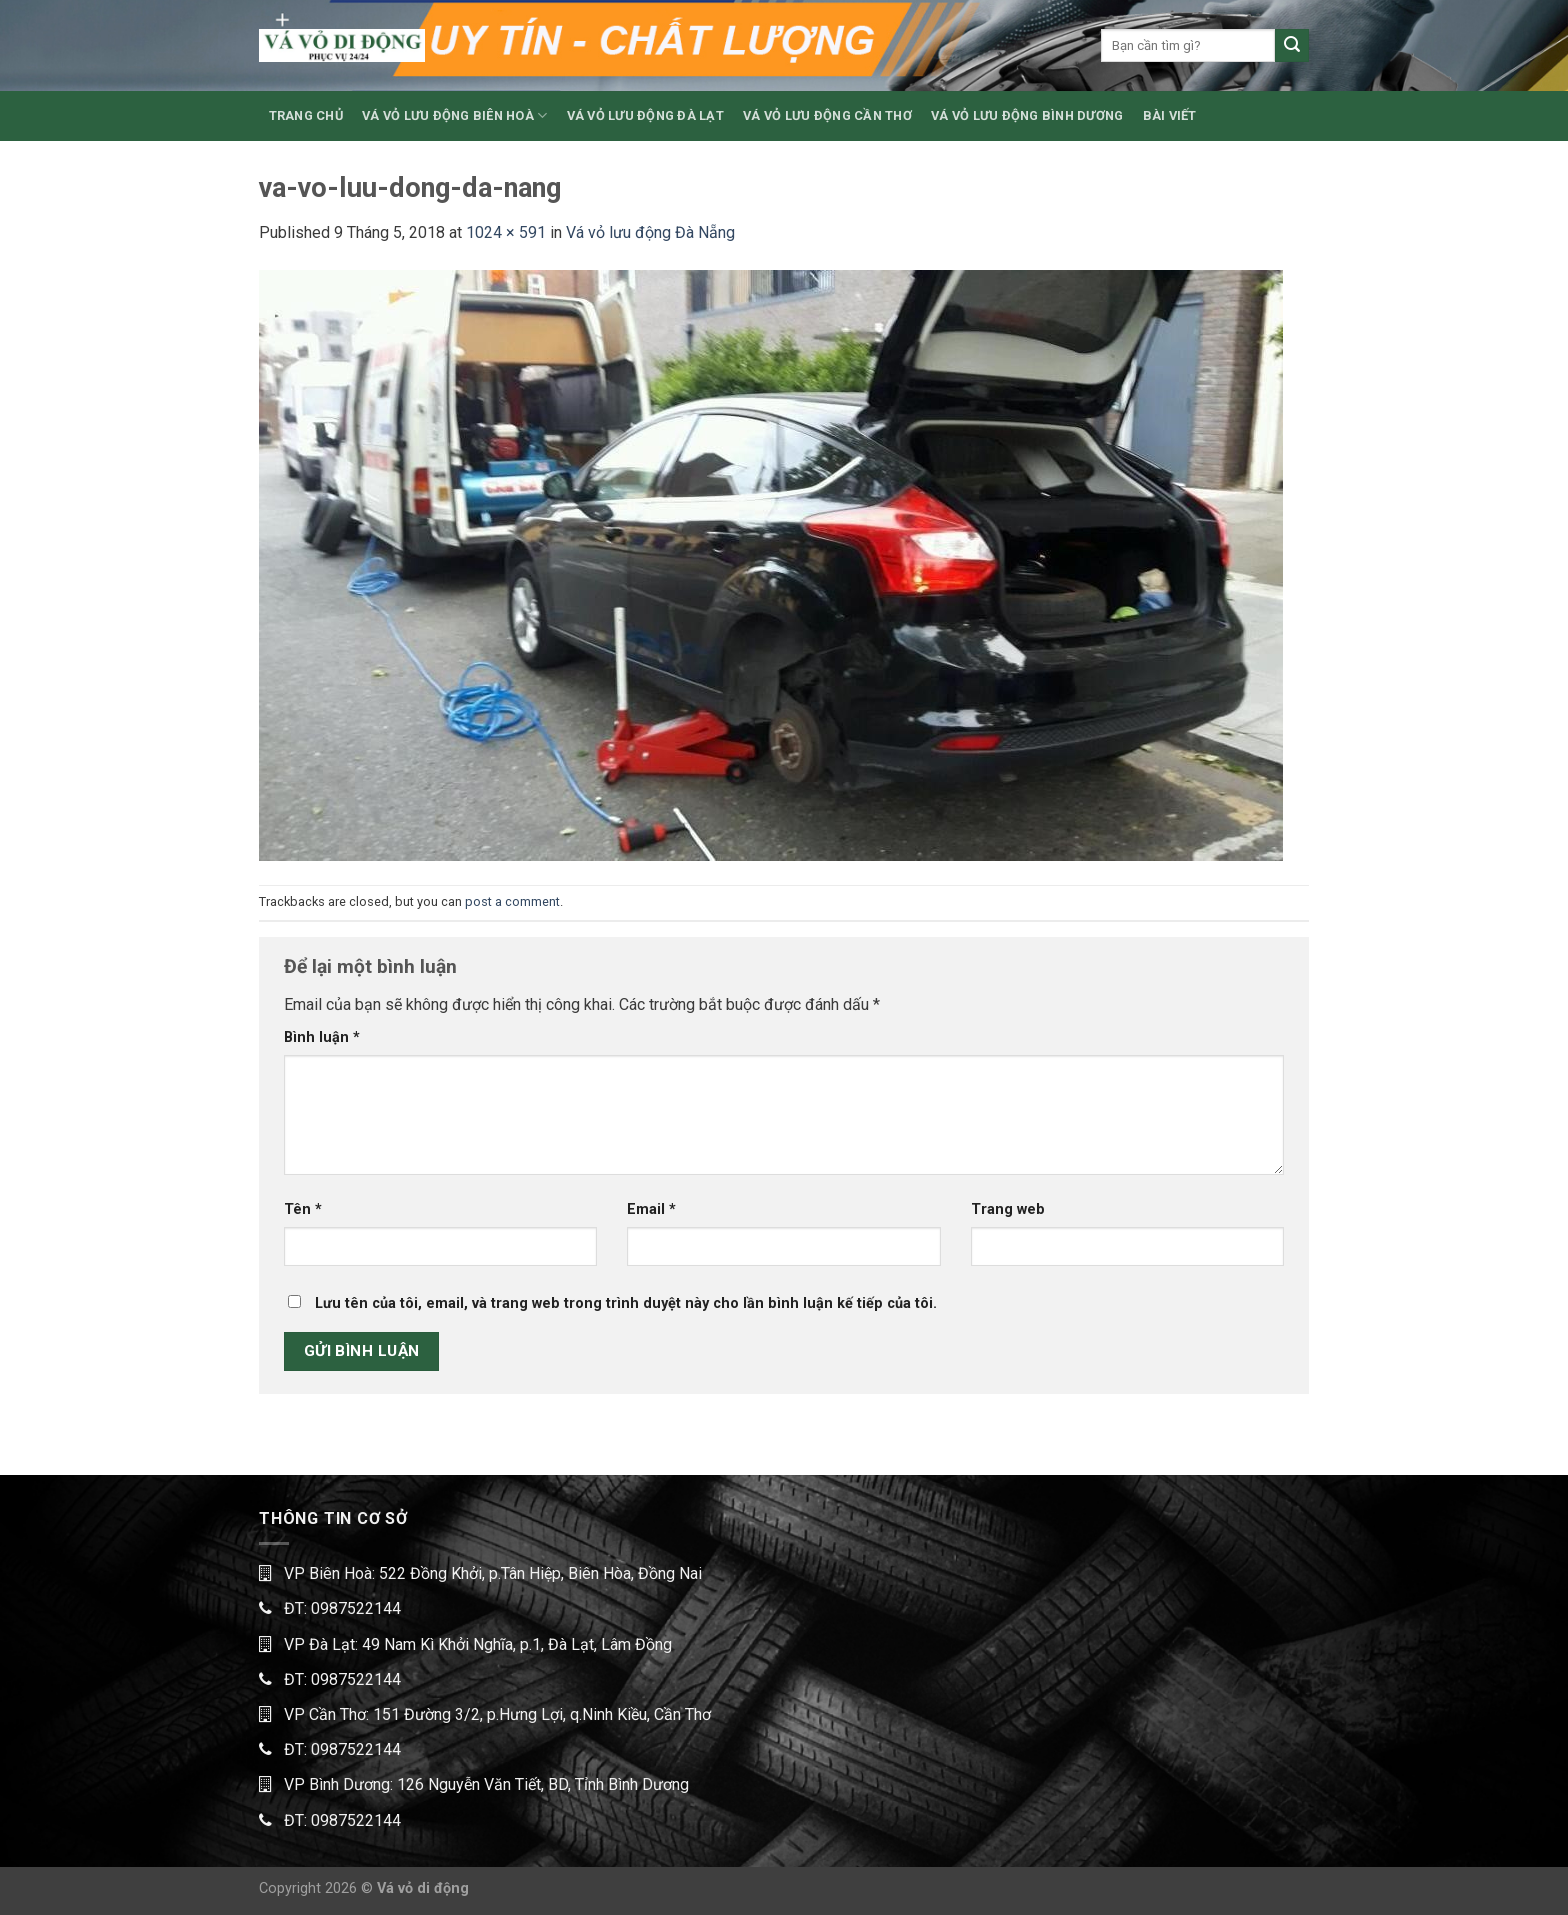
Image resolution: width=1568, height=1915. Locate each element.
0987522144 (356, 1608)
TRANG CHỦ (306, 115)
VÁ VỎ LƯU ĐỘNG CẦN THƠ (827, 115)
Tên (303, 1209)
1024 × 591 (506, 232)
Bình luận (322, 1037)
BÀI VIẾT (1170, 115)
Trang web (1008, 1209)
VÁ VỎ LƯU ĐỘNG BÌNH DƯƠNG (1027, 115)
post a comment (512, 901)
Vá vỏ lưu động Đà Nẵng (650, 232)
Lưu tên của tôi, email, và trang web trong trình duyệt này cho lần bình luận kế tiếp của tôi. (626, 1303)
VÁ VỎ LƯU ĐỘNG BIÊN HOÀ (454, 115)
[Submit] (1292, 46)
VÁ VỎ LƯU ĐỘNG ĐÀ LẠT (645, 115)
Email (651, 1209)
